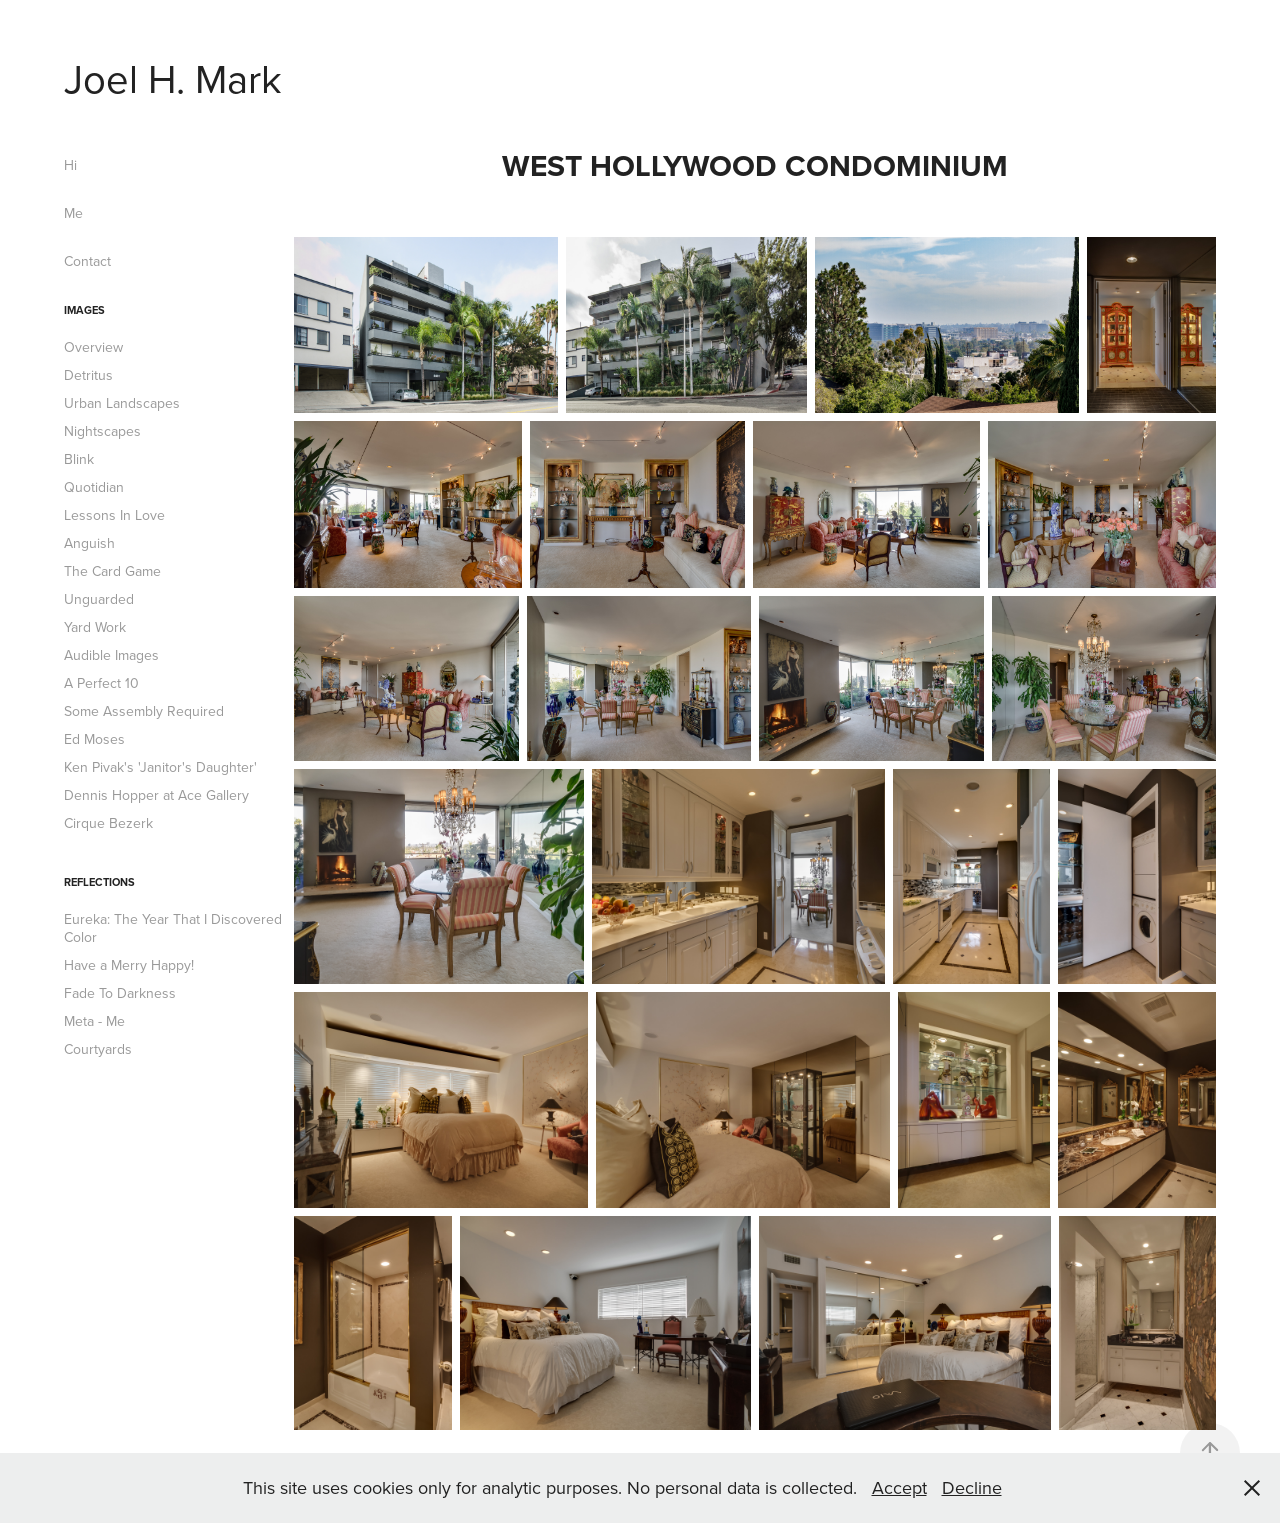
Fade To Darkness (120, 993)
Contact (87, 261)
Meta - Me (94, 1021)
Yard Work (95, 627)
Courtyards (98, 1049)
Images (84, 310)
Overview (93, 347)
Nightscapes (102, 431)
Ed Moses (94, 739)
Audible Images (111, 655)
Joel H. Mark (173, 78)
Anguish (89, 543)
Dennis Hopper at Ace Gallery (156, 795)
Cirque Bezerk (108, 823)
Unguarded (99, 599)
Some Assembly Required (144, 711)
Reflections (99, 882)
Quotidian (94, 487)
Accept (899, 1487)
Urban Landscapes (122, 403)
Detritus (88, 375)
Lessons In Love (114, 515)
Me (73, 213)
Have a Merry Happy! (129, 965)
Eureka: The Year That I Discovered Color (173, 928)
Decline (972, 1487)
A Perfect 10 (101, 683)
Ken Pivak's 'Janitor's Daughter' (160, 767)
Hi (70, 165)
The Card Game (112, 571)
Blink (79, 459)
